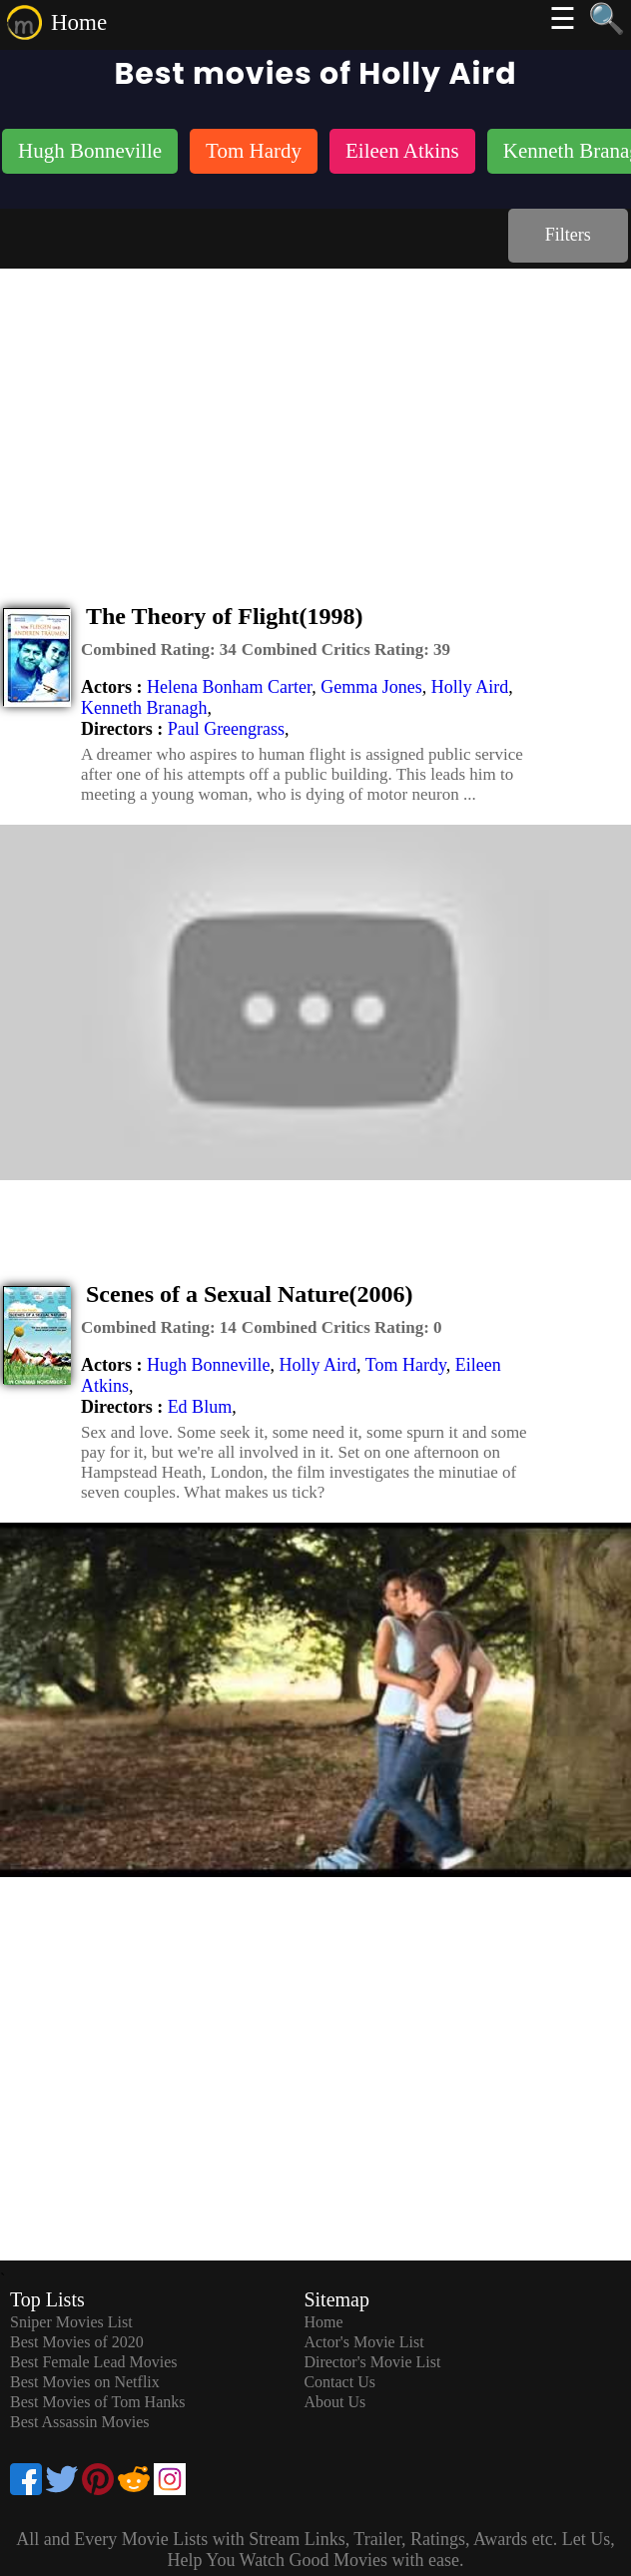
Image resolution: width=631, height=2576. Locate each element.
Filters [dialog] (568, 235)
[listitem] (90, 153)
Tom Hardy (405, 1365)
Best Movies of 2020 (77, 2341)
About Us (334, 2401)
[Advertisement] (315, 418)
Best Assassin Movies (80, 2421)
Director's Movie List (372, 2361)
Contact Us (339, 2381)
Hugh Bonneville (209, 1365)
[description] (159, 650)
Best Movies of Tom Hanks (97, 2401)
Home (79, 22)
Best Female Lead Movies (94, 2361)
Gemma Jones (370, 687)
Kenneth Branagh (144, 708)
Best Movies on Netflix (85, 2381)
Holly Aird (470, 687)
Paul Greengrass (226, 729)
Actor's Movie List (363, 2341)
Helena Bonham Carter (229, 687)
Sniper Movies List (71, 2321)
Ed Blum (200, 1407)
